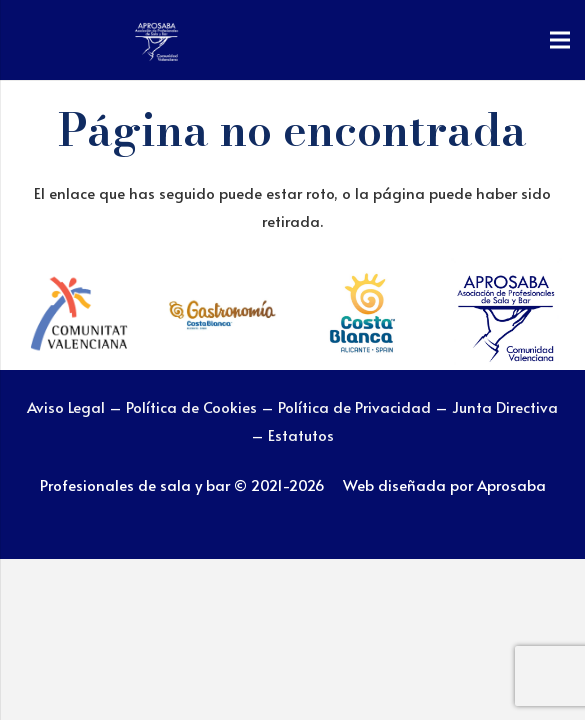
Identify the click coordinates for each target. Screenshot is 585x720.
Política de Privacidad (356, 406)
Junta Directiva (505, 406)
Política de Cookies (191, 406)
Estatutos (301, 434)
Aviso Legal (66, 406)
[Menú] (560, 40)
